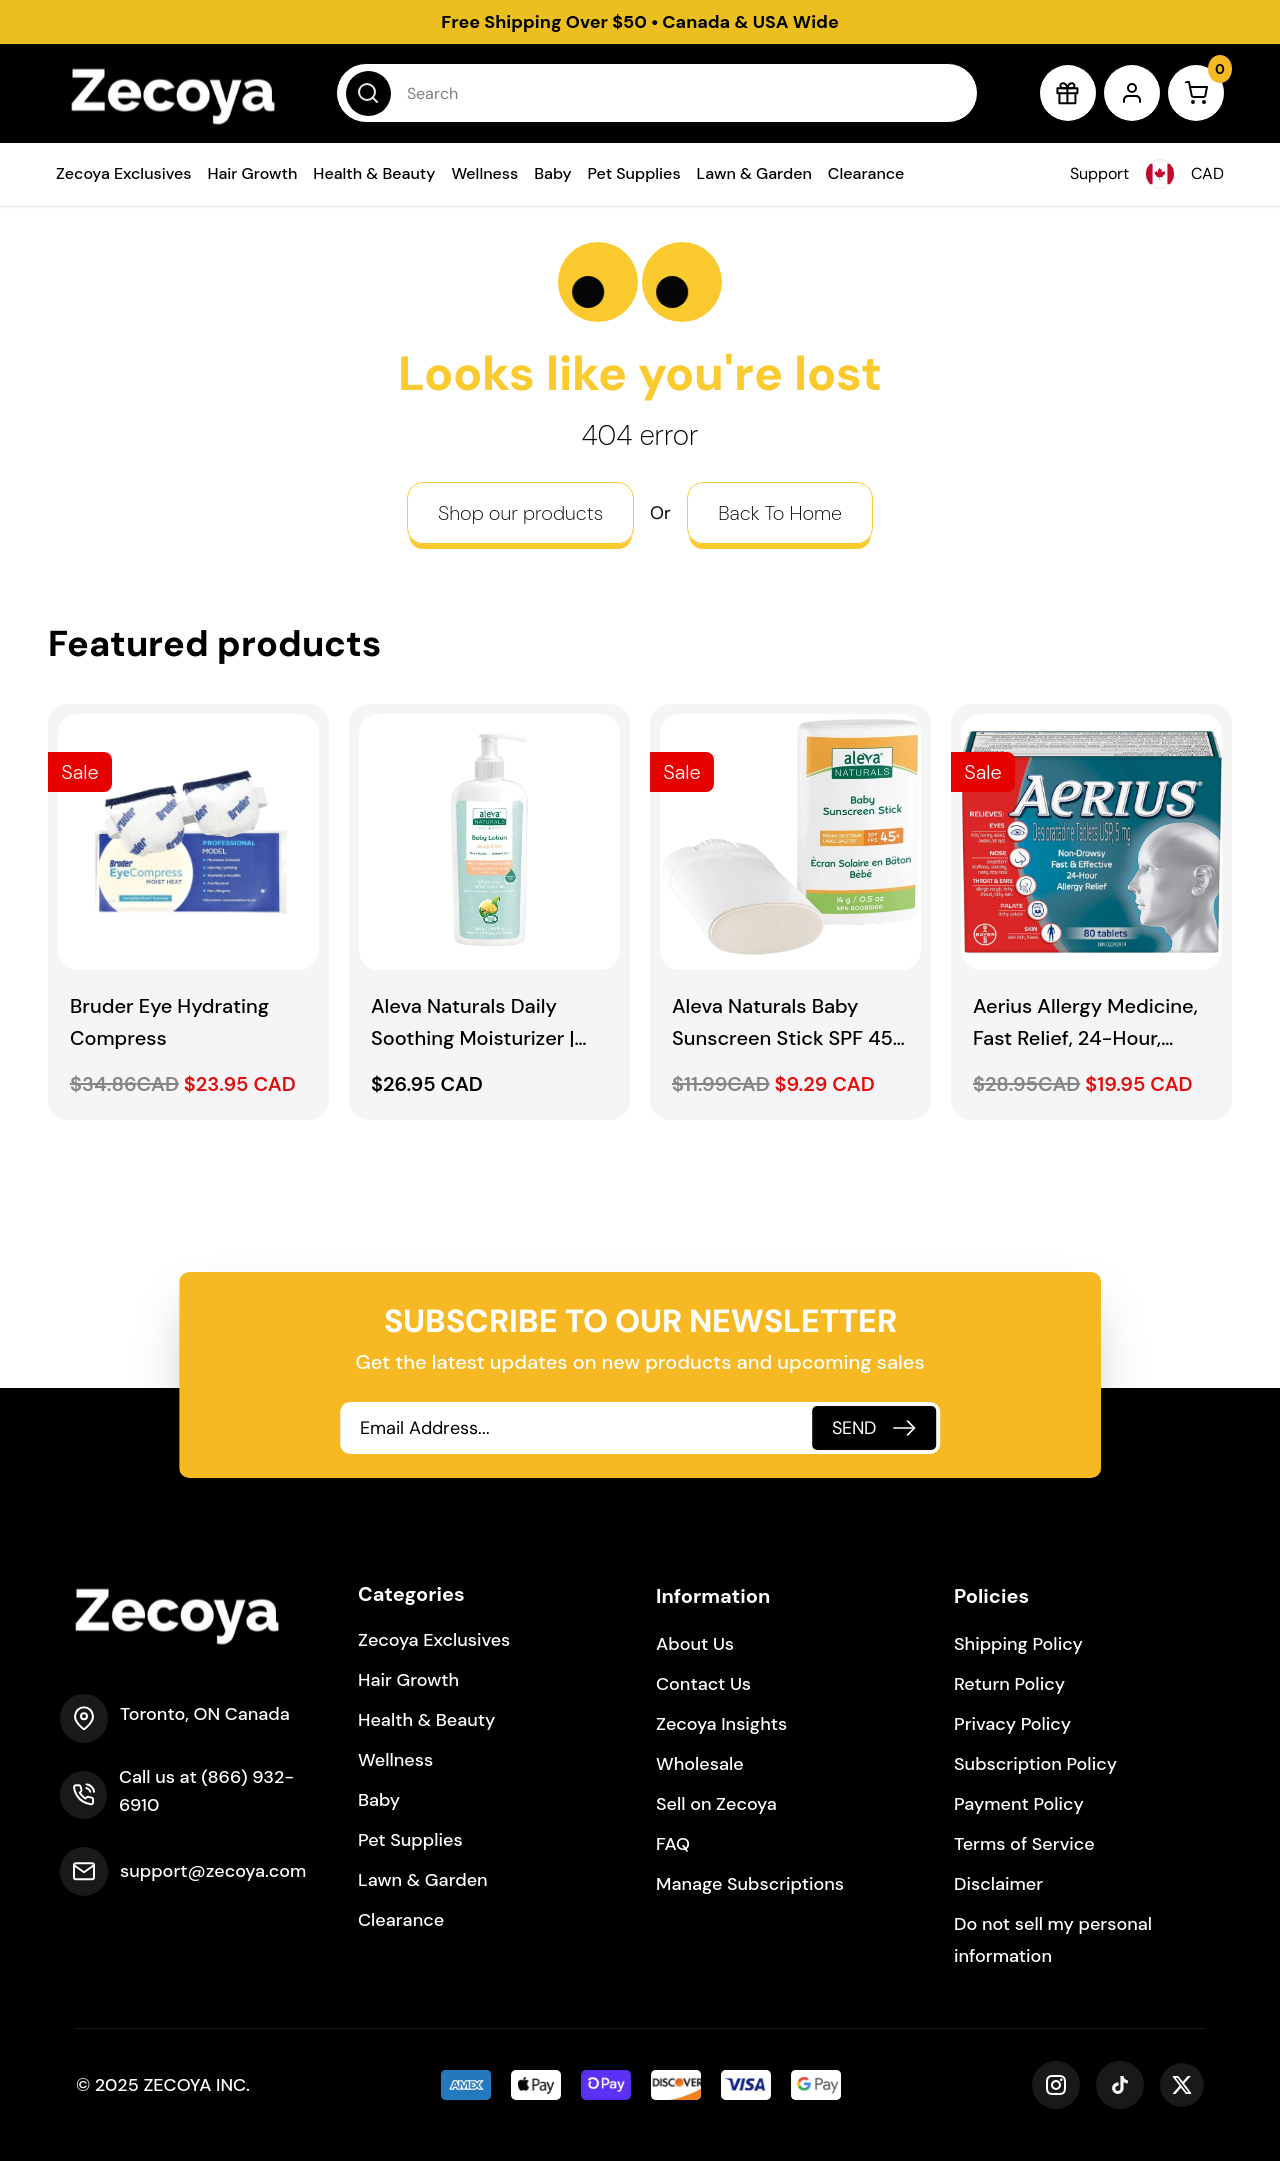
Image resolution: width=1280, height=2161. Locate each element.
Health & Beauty (374, 173)
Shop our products (520, 513)
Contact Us (703, 1684)
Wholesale (700, 1764)
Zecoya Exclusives (123, 173)
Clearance (866, 173)
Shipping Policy (1018, 1644)
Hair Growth (252, 173)
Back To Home (780, 513)
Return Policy (1009, 1684)
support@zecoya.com (213, 1871)
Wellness (484, 173)
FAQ (673, 1844)
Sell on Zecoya (716, 1804)
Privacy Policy (1012, 1724)
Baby (552, 173)
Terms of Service (1024, 1844)
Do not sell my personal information (1053, 1940)
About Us (695, 1644)
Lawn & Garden (754, 173)
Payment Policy (1019, 1804)
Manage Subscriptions (750, 1884)
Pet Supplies (634, 173)
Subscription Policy (1035, 1764)
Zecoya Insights (721, 1724)
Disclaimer (998, 1884)
